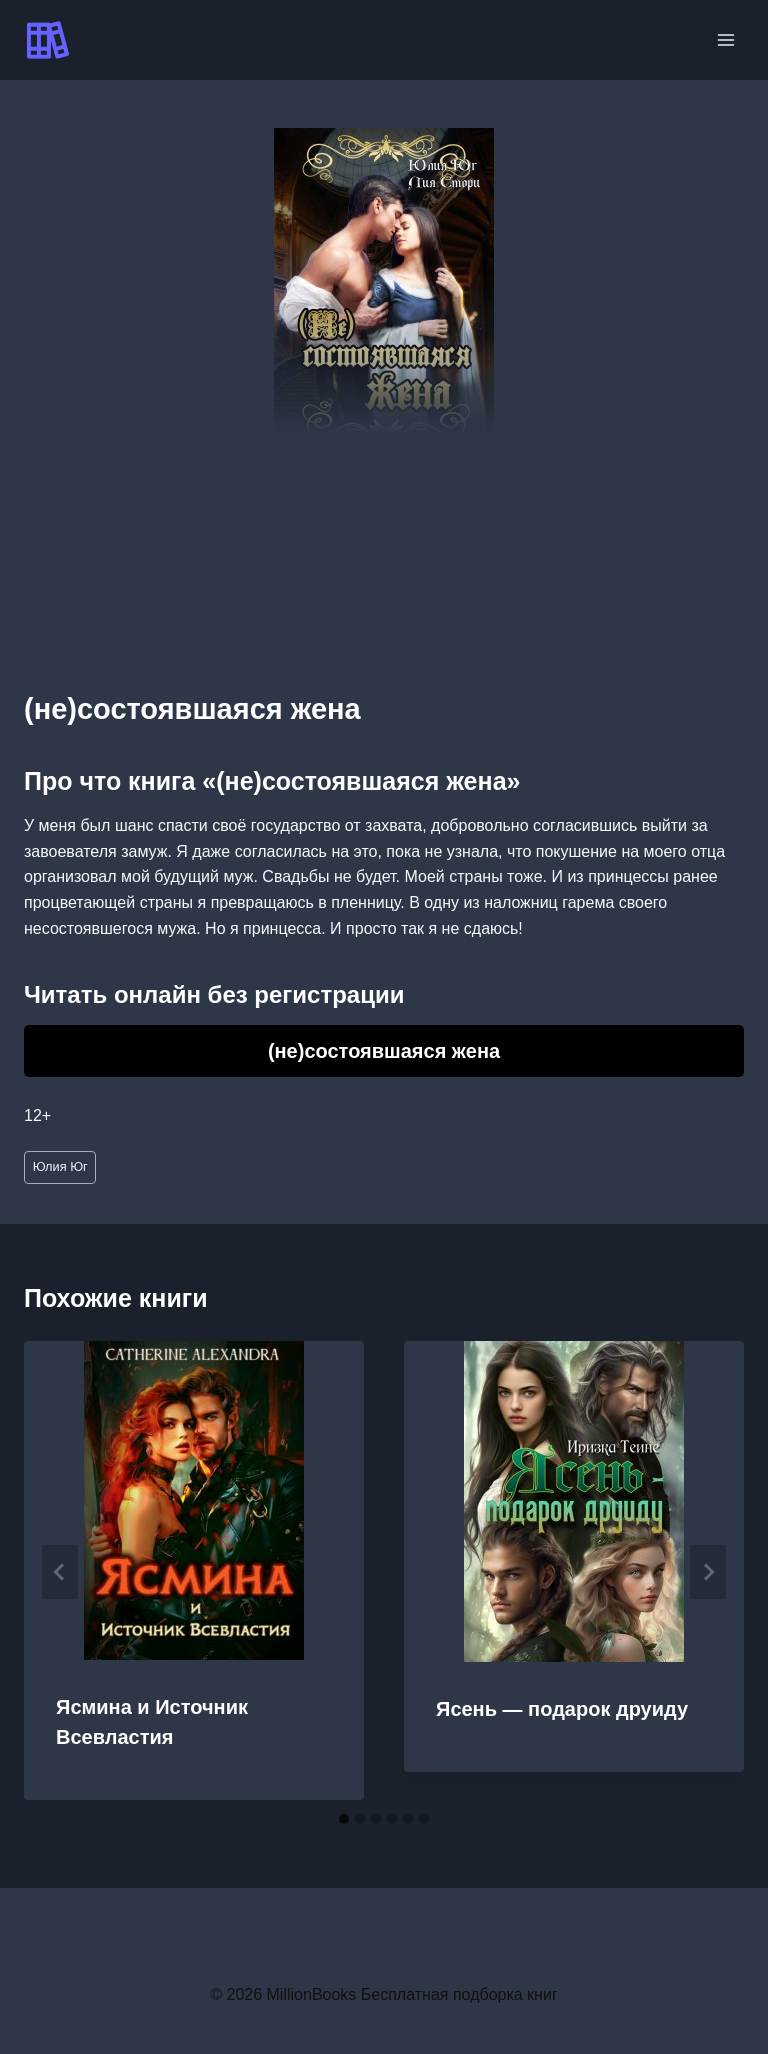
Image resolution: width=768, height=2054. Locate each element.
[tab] (344, 1819)
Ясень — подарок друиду (562, 1709)
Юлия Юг (60, 1166)
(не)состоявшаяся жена (384, 1051)
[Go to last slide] (60, 1572)
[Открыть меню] (725, 39)
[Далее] (708, 1572)
